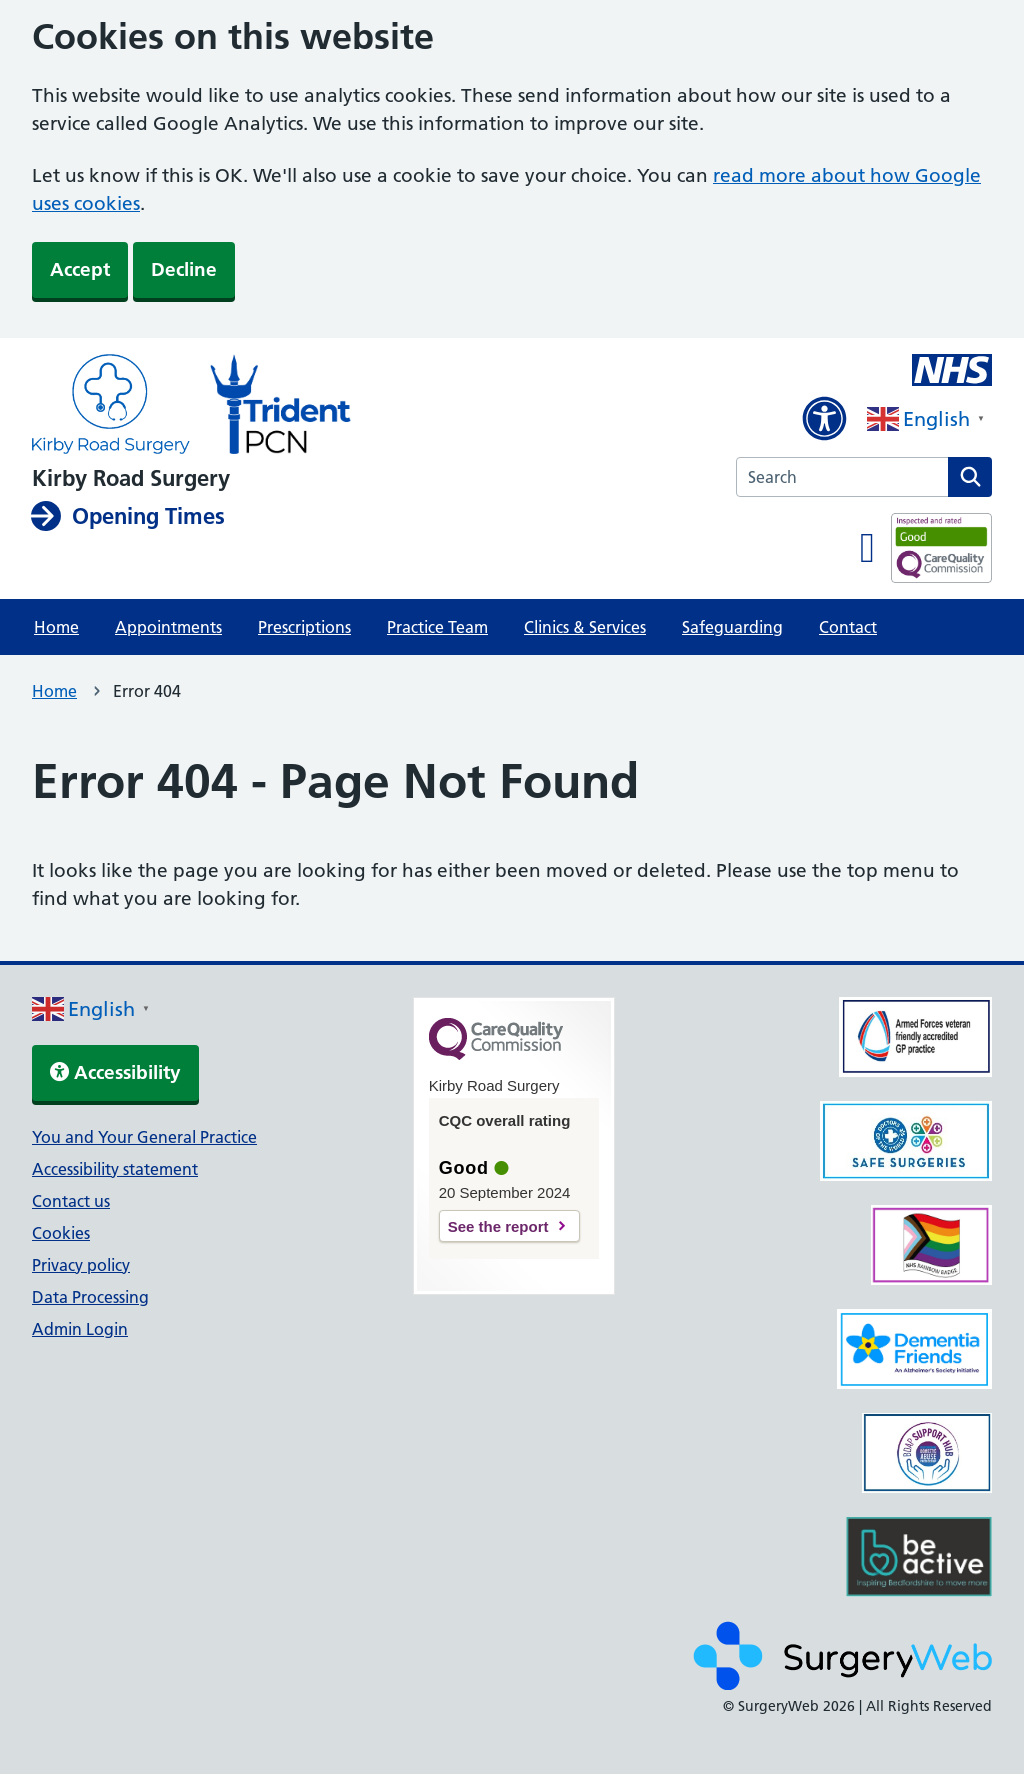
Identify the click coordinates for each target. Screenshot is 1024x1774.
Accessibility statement (115, 1169)
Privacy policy (81, 1265)
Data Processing (90, 1297)
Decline (184, 269)
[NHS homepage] (111, 406)
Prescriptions (304, 627)
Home (56, 627)
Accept (80, 269)
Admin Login (80, 1329)
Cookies (61, 1233)
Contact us (71, 1201)
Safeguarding (732, 627)
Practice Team (437, 627)
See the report (498, 1226)
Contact (848, 627)
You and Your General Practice (144, 1137)
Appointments (168, 627)
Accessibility (115, 1072)
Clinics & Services (585, 627)
